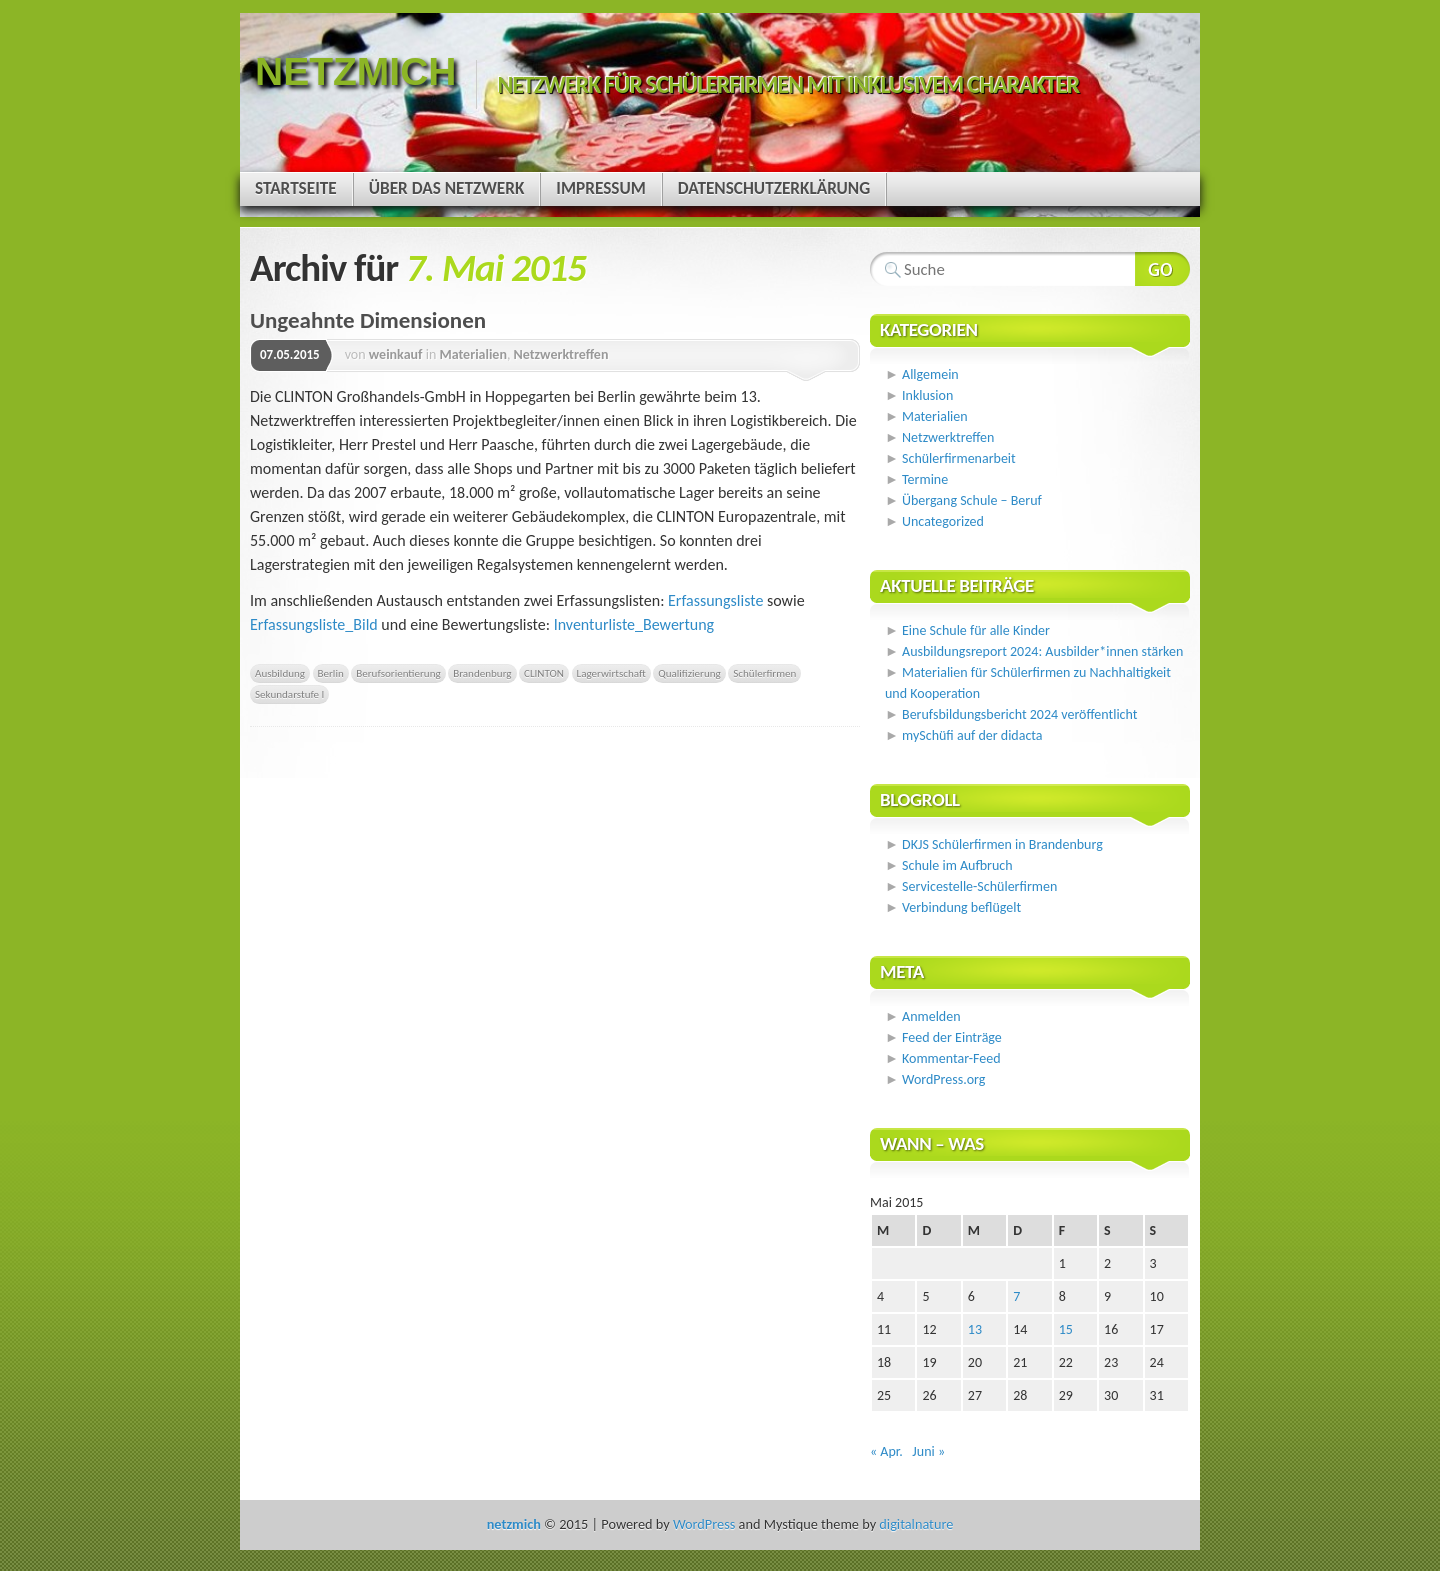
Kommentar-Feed (951, 1058)
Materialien (473, 354)
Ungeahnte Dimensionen (368, 320)
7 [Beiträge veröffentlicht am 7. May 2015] (1016, 1296)
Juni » (928, 1451)
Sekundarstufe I (289, 694)
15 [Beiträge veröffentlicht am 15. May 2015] (1066, 1329)
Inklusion (927, 395)
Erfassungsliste (715, 600)
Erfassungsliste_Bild (314, 624)
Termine (925, 479)
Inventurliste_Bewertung (634, 624)
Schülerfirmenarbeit (959, 458)
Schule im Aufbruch (957, 865)
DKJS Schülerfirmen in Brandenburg (1002, 844)
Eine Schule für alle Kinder (976, 630)
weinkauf (396, 354)
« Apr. (886, 1451)
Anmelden (931, 1016)
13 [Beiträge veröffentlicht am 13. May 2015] (975, 1329)
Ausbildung (280, 673)
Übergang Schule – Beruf (972, 500)
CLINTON (544, 673)
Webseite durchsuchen (1162, 269)
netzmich (355, 71)
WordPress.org (943, 1079)
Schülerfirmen (764, 673)
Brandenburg (482, 673)
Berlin (331, 673)
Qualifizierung (689, 673)
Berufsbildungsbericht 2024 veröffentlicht (1019, 714)
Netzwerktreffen (561, 354)
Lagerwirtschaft (611, 673)
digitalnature (916, 1524)
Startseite (296, 188)
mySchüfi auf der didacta (972, 735)
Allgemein (930, 374)
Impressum (600, 188)
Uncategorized (943, 521)
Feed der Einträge (952, 1037)
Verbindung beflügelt (961, 907)
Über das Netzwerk (447, 188)
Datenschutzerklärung (774, 188)
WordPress (704, 1524)
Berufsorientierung (398, 673)
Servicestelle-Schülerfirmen (979, 886)
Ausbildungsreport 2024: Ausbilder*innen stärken (1042, 651)
